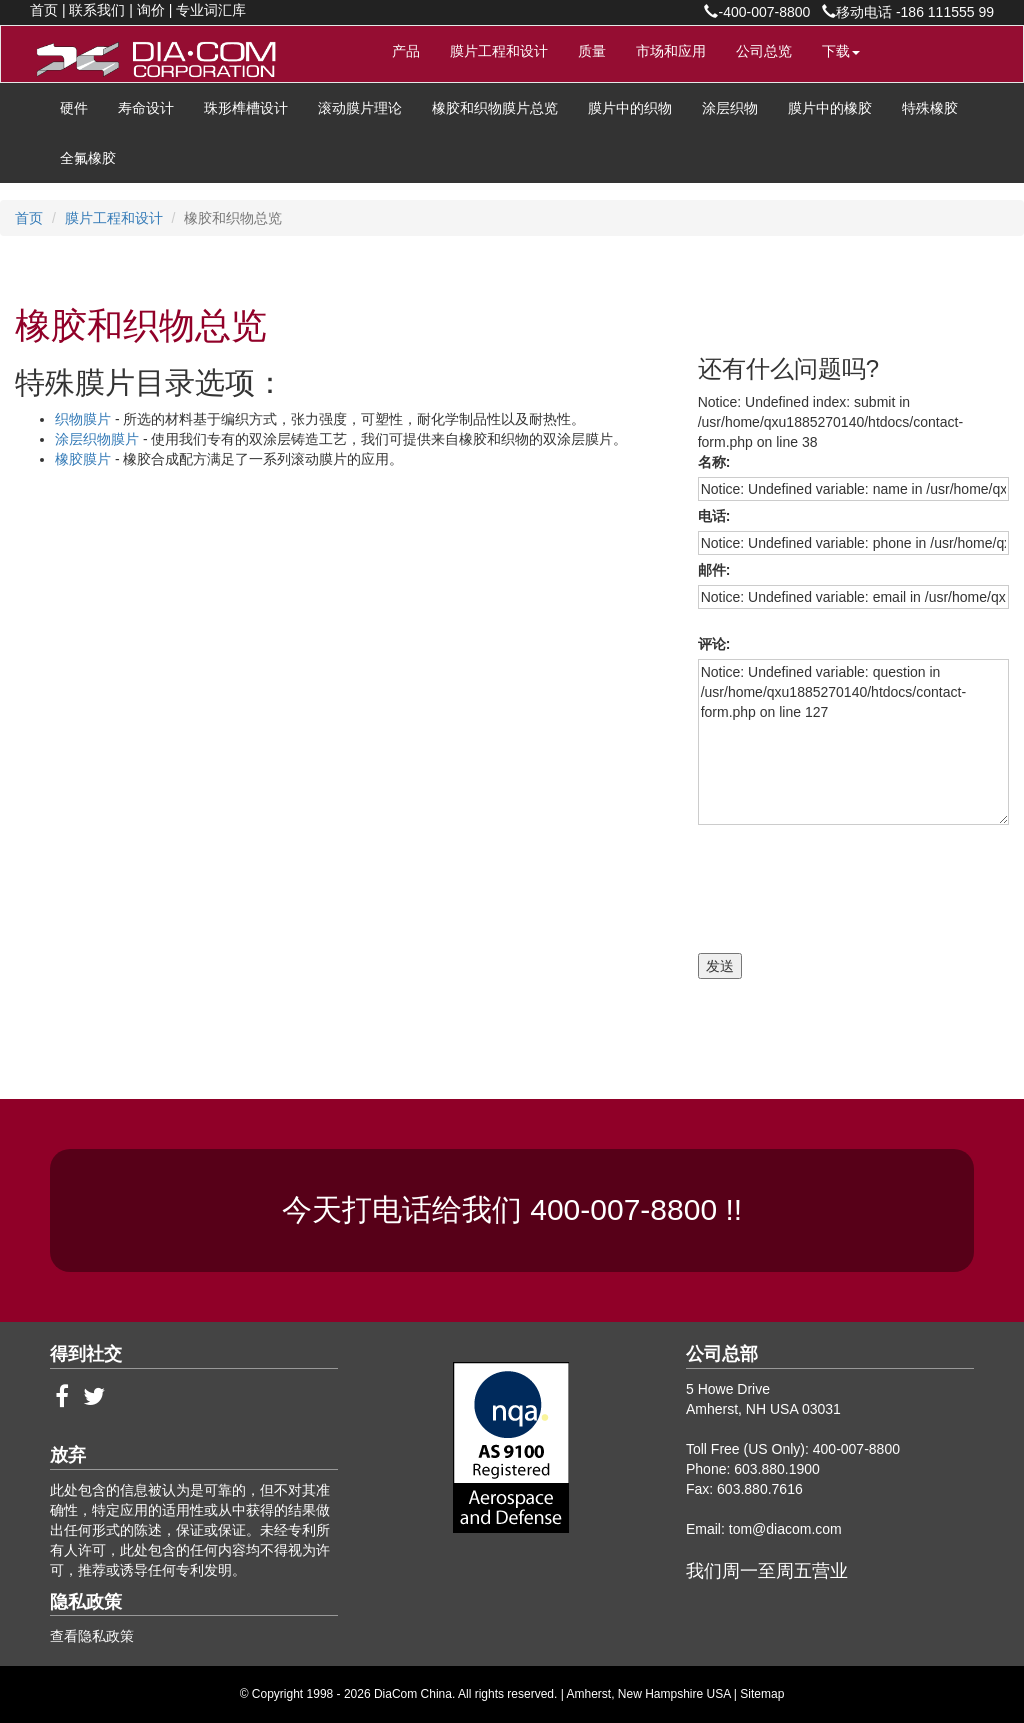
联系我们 (97, 10)
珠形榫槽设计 (246, 108)
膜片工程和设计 (499, 51)
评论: (718, 644)
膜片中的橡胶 (830, 108)
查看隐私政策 (92, 1636)
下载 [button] (841, 51)
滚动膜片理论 (360, 108)
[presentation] (815, 885)
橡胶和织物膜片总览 (495, 108)
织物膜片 (85, 419)
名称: (718, 462)
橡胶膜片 (85, 459)
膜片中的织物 (630, 108)
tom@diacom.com (785, 1529)
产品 (406, 51)
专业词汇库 (211, 10)
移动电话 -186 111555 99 (908, 12)
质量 (592, 51)
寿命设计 (146, 108)
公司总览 (764, 51)
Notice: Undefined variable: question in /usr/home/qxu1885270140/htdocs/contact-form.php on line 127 (853, 742)
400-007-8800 (627, 1209)
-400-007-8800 (757, 12)
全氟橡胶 (88, 158)
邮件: (718, 570)
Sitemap (762, 1694)
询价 (151, 10)
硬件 (74, 108)
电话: (718, 516)
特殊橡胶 (930, 108)
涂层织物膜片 (99, 439)
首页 (44, 10)
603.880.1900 (777, 1469)
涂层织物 (730, 108)
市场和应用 (671, 51)
